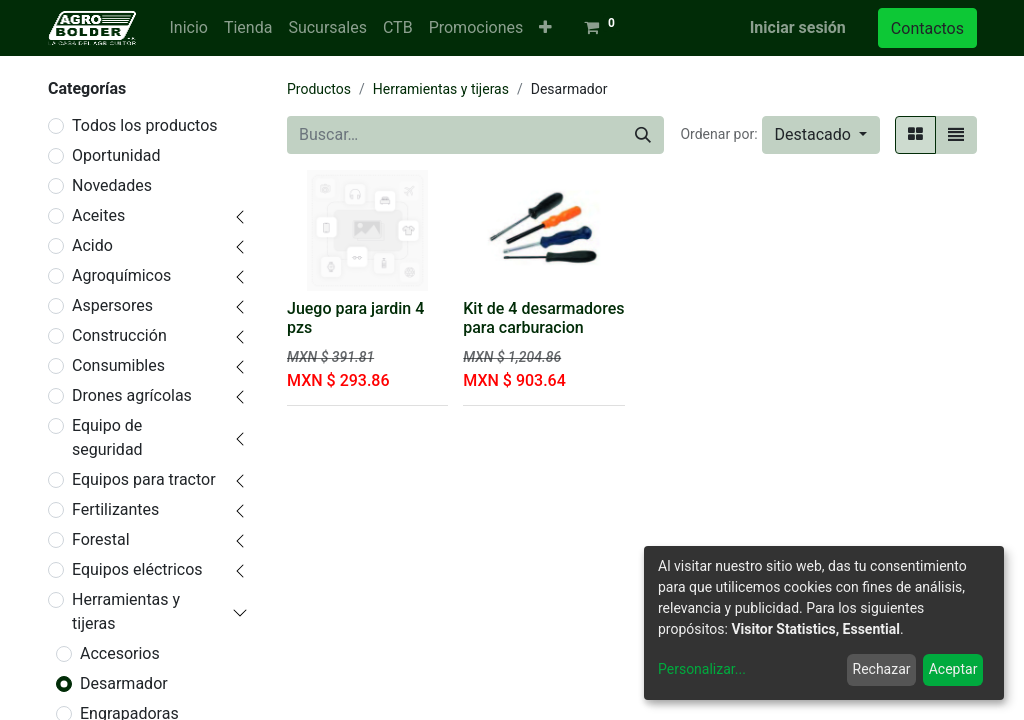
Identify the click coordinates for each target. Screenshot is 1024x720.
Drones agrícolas (132, 395)
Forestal (101, 539)
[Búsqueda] (643, 135)
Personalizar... (702, 669)
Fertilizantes (115, 509)
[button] (545, 28)
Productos (319, 89)
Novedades (112, 185)
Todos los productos (145, 125)
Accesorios (120, 653)
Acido (92, 245)
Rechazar (882, 669)
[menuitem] (188, 28)
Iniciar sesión (798, 27)
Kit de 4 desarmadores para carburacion (543, 318)
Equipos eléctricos (137, 569)
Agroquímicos (121, 275)
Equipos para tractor (144, 479)
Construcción (119, 335)
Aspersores (112, 305)
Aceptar (953, 669)
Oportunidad (116, 155)
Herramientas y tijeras (126, 611)
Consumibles (118, 365)
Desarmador (124, 683)
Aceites (98, 215)
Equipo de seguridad (107, 437)
